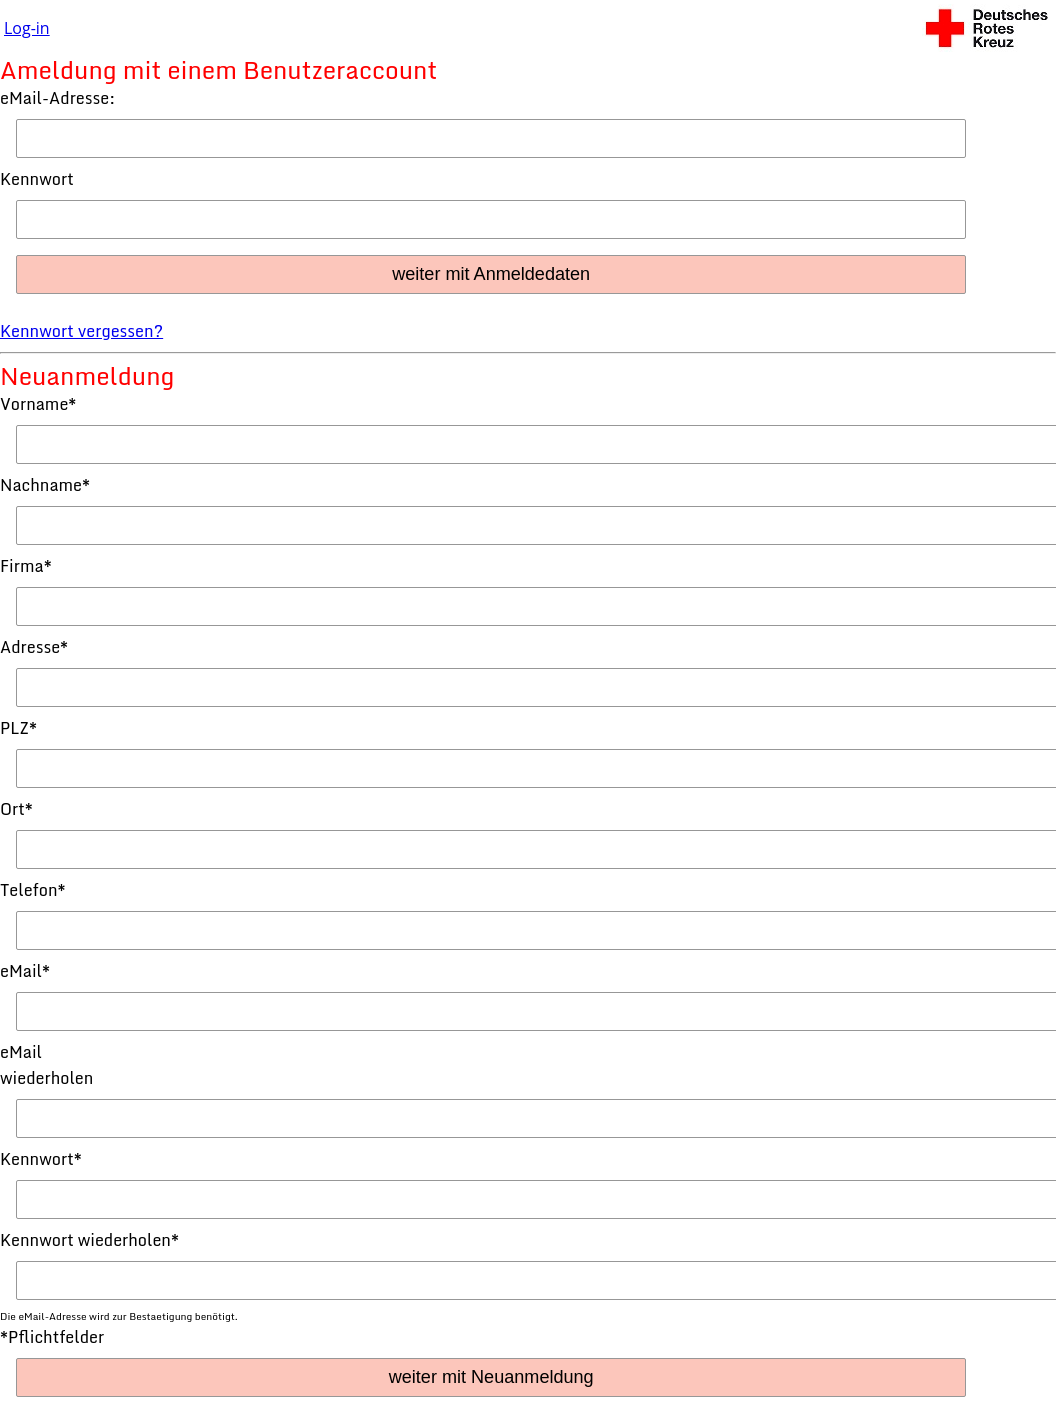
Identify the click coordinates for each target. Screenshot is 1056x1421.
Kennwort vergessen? (81, 331)
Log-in (27, 28)
